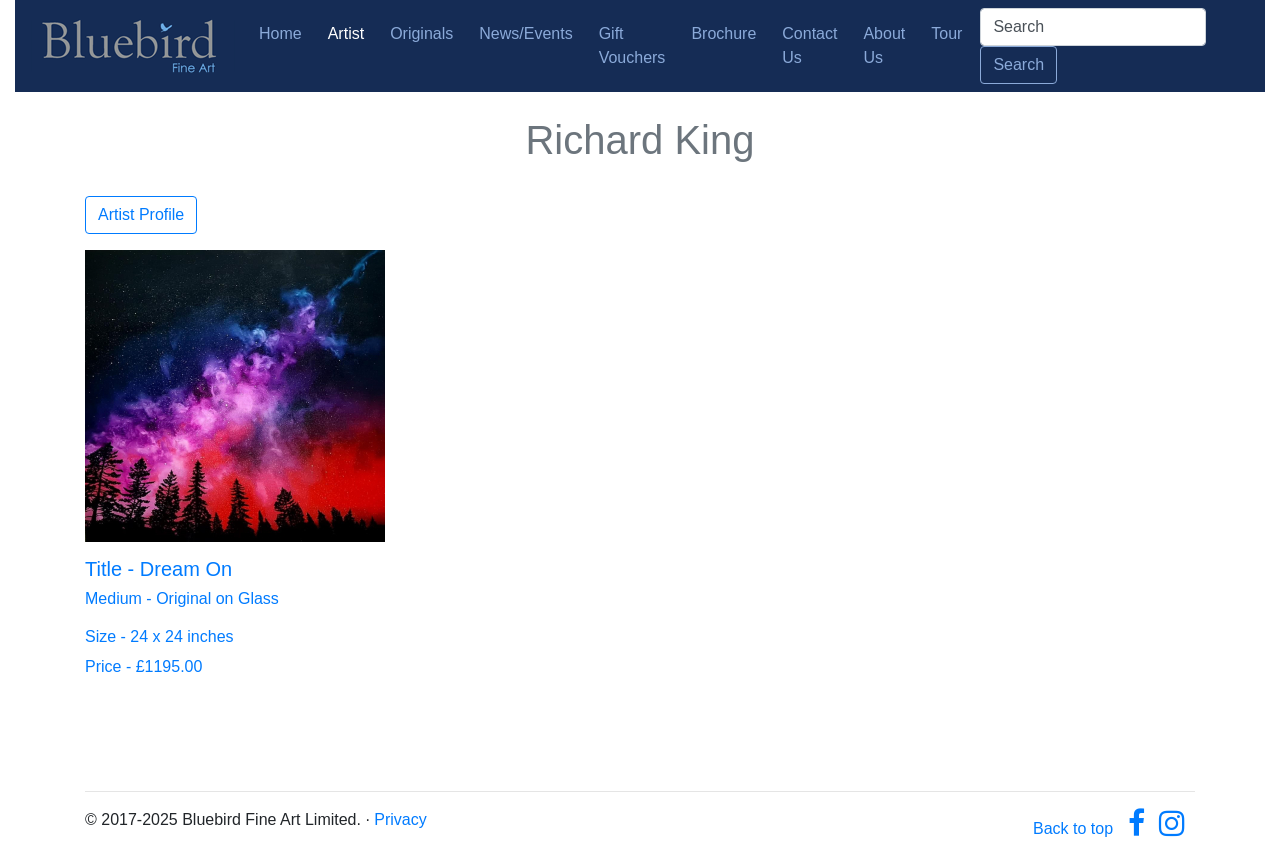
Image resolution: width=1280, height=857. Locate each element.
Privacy (400, 819)
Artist (346, 33)
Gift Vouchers (632, 45)
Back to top (1073, 828)
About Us (884, 45)
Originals (421, 33)
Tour (946, 33)
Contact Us (809, 45)
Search (1018, 64)
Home (284, 31)
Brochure (723, 33)
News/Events (525, 33)
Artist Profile (141, 214)
